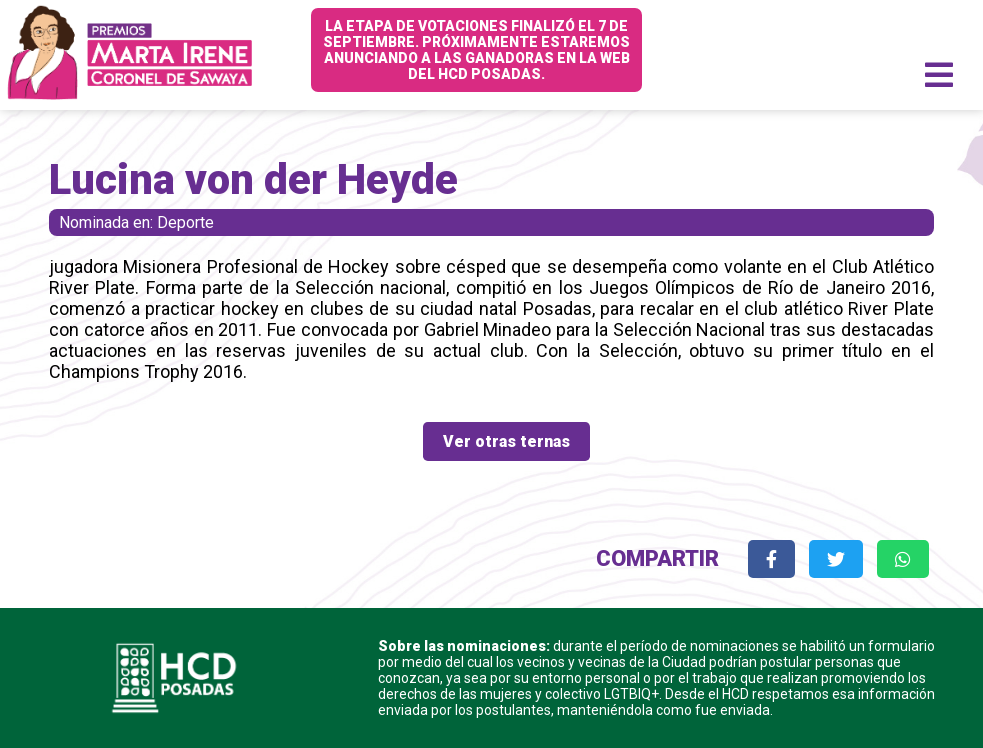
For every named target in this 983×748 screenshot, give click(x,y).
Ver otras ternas (506, 441)
